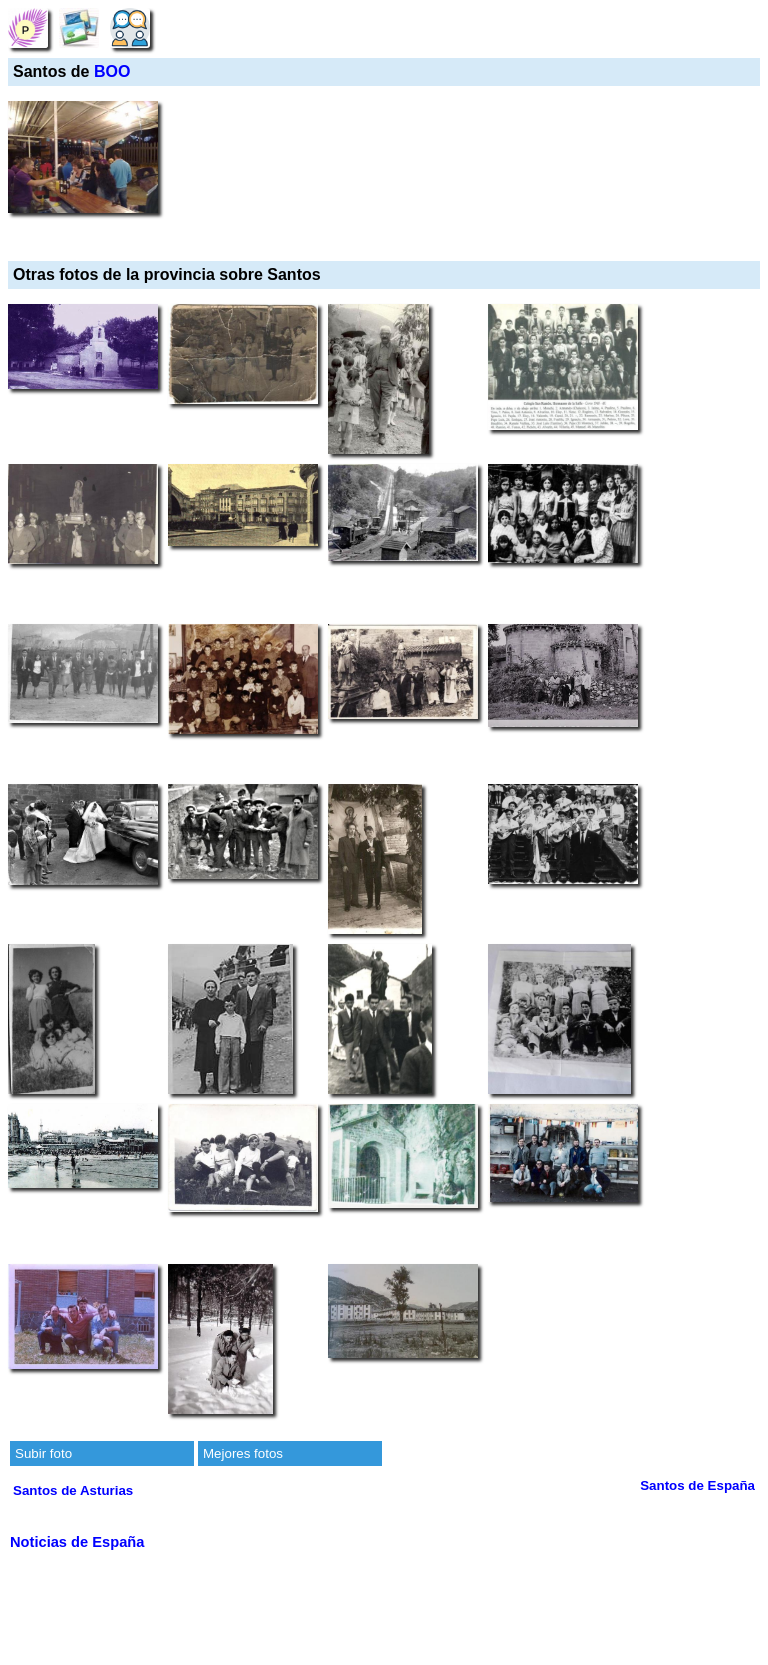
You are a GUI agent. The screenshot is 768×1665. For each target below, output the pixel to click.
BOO (112, 71)
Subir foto (43, 1453)
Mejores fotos (243, 1453)
